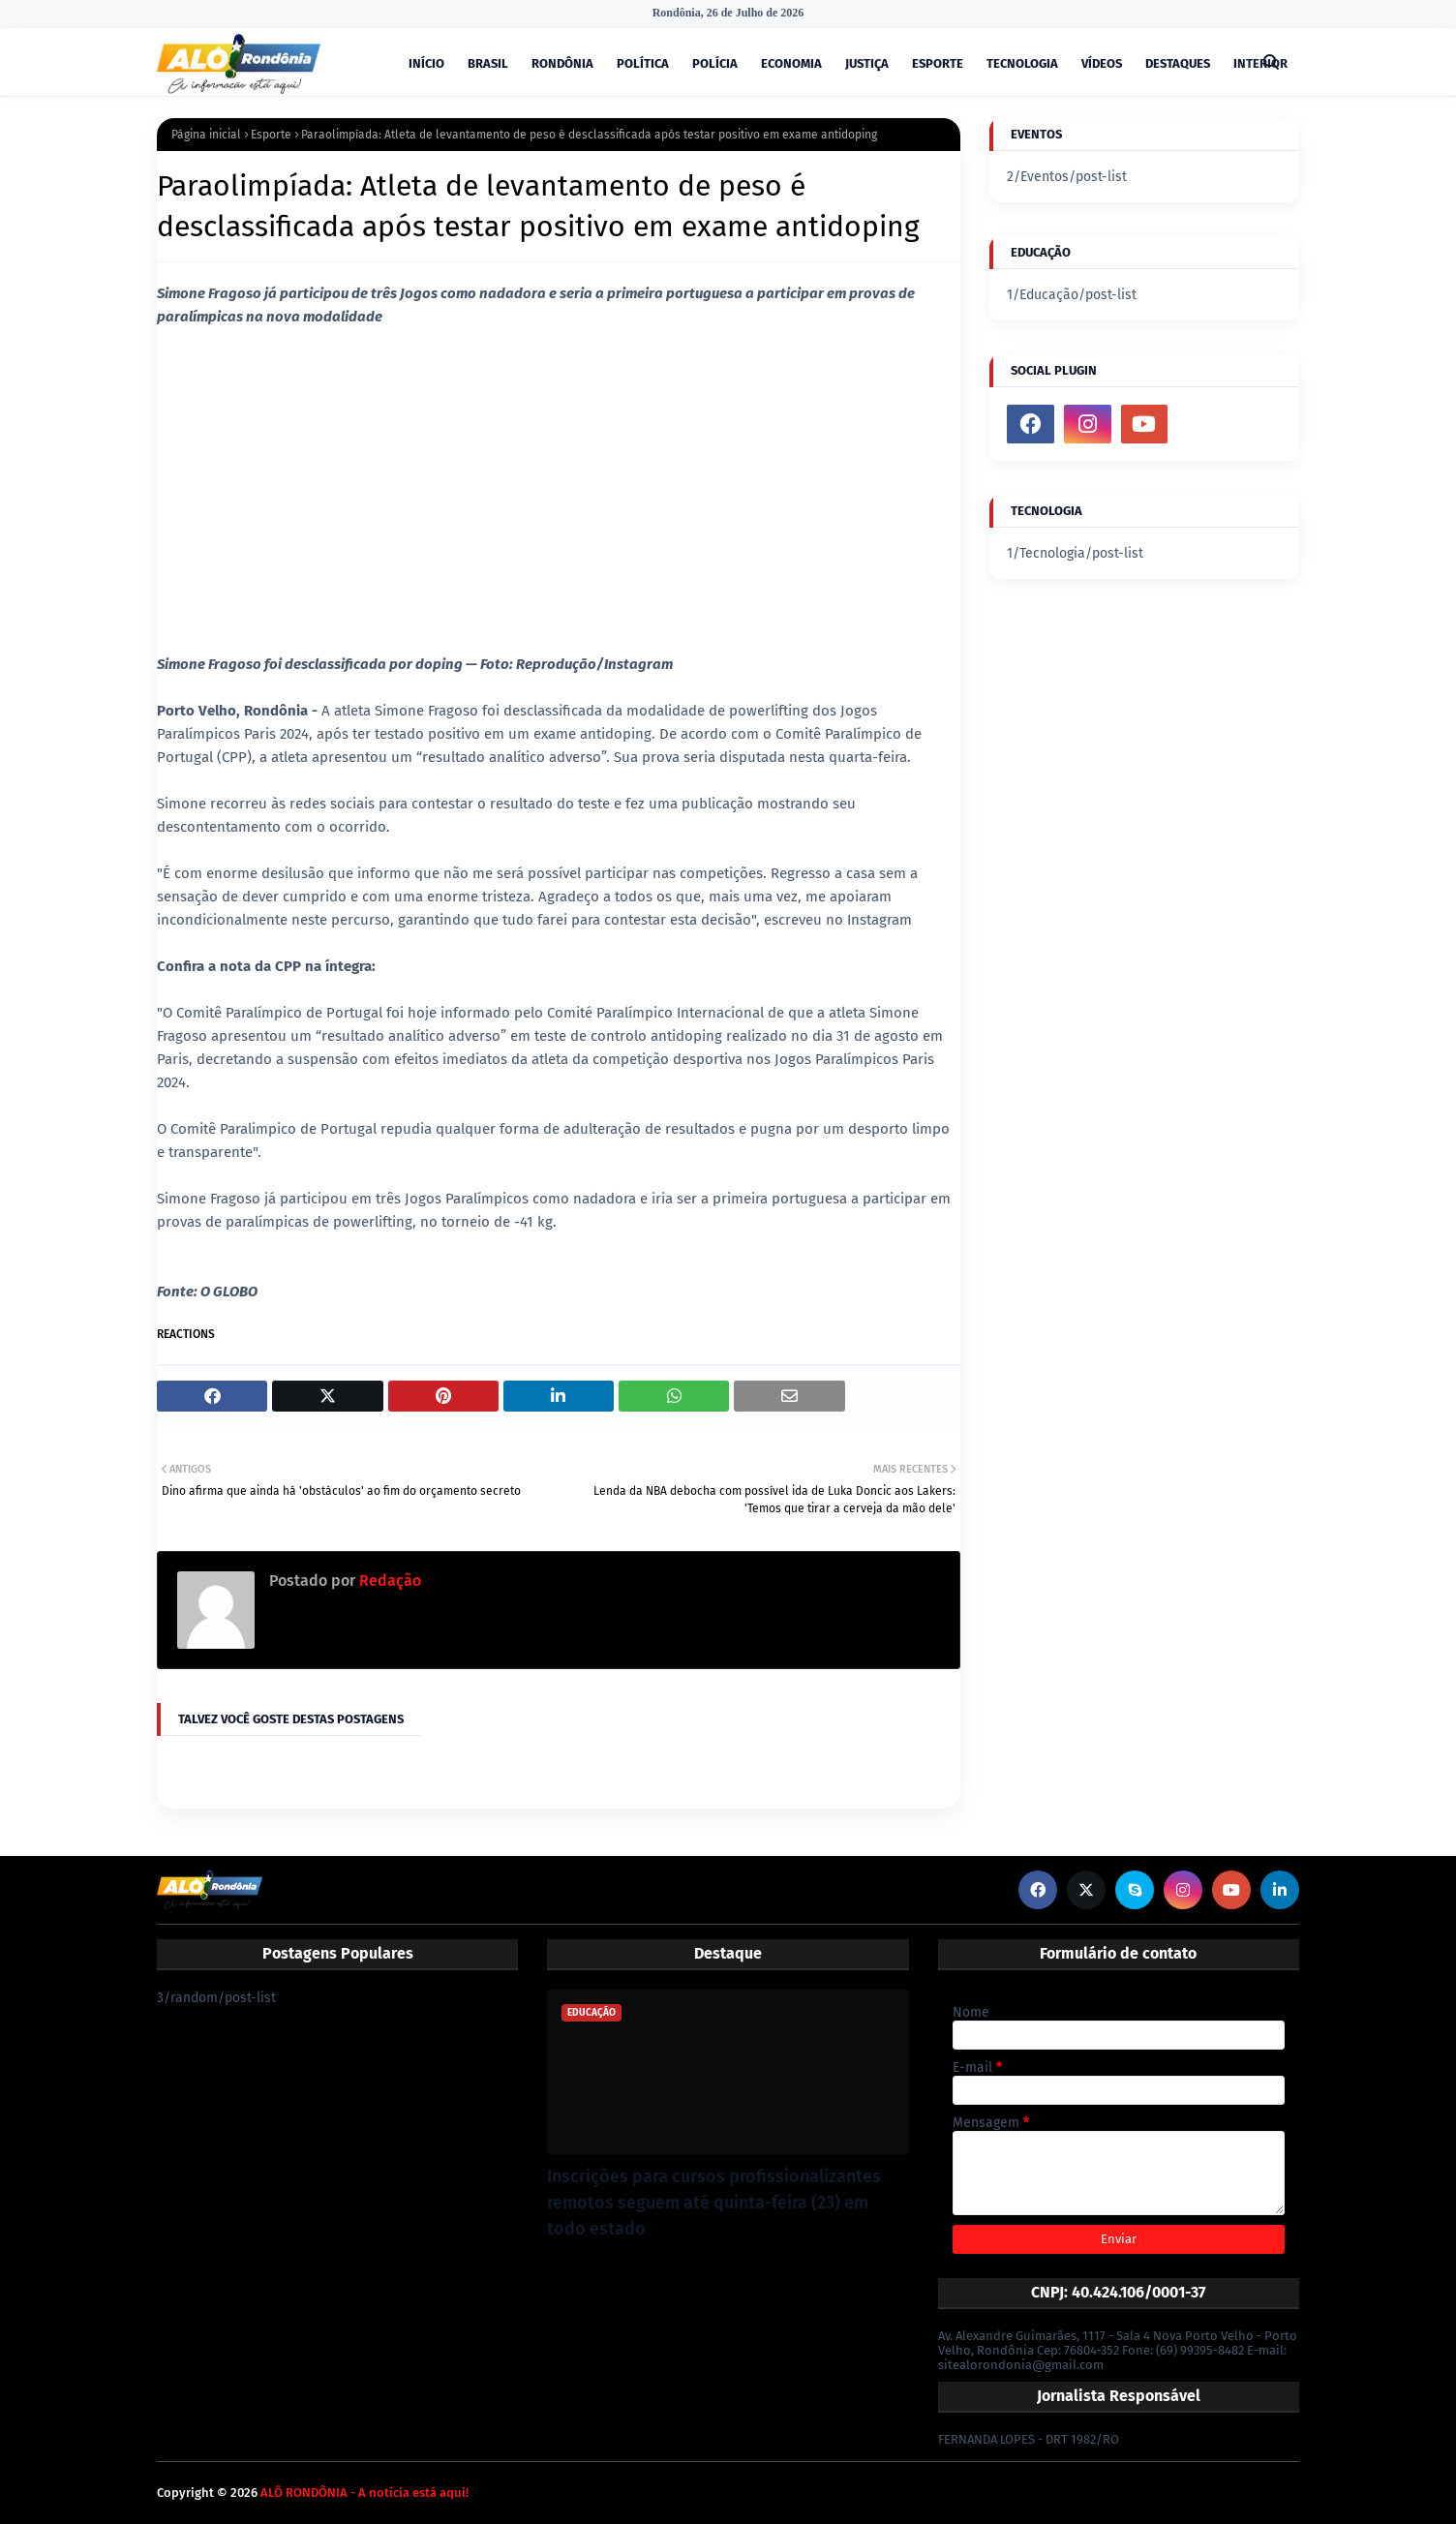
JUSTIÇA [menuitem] (867, 63)
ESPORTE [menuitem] (937, 63)
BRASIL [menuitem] (488, 63)
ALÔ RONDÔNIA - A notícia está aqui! (364, 2492)
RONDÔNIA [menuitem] (562, 63)
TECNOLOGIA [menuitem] (1022, 63)
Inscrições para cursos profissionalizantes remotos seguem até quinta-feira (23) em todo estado (714, 2202)
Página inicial (206, 134)
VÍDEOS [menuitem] (1101, 63)
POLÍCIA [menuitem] (715, 63)
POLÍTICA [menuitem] (643, 63)
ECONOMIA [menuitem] (791, 63)
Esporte (271, 134)
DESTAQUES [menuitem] (1177, 63)
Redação (388, 1580)
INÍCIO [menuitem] (426, 63)
